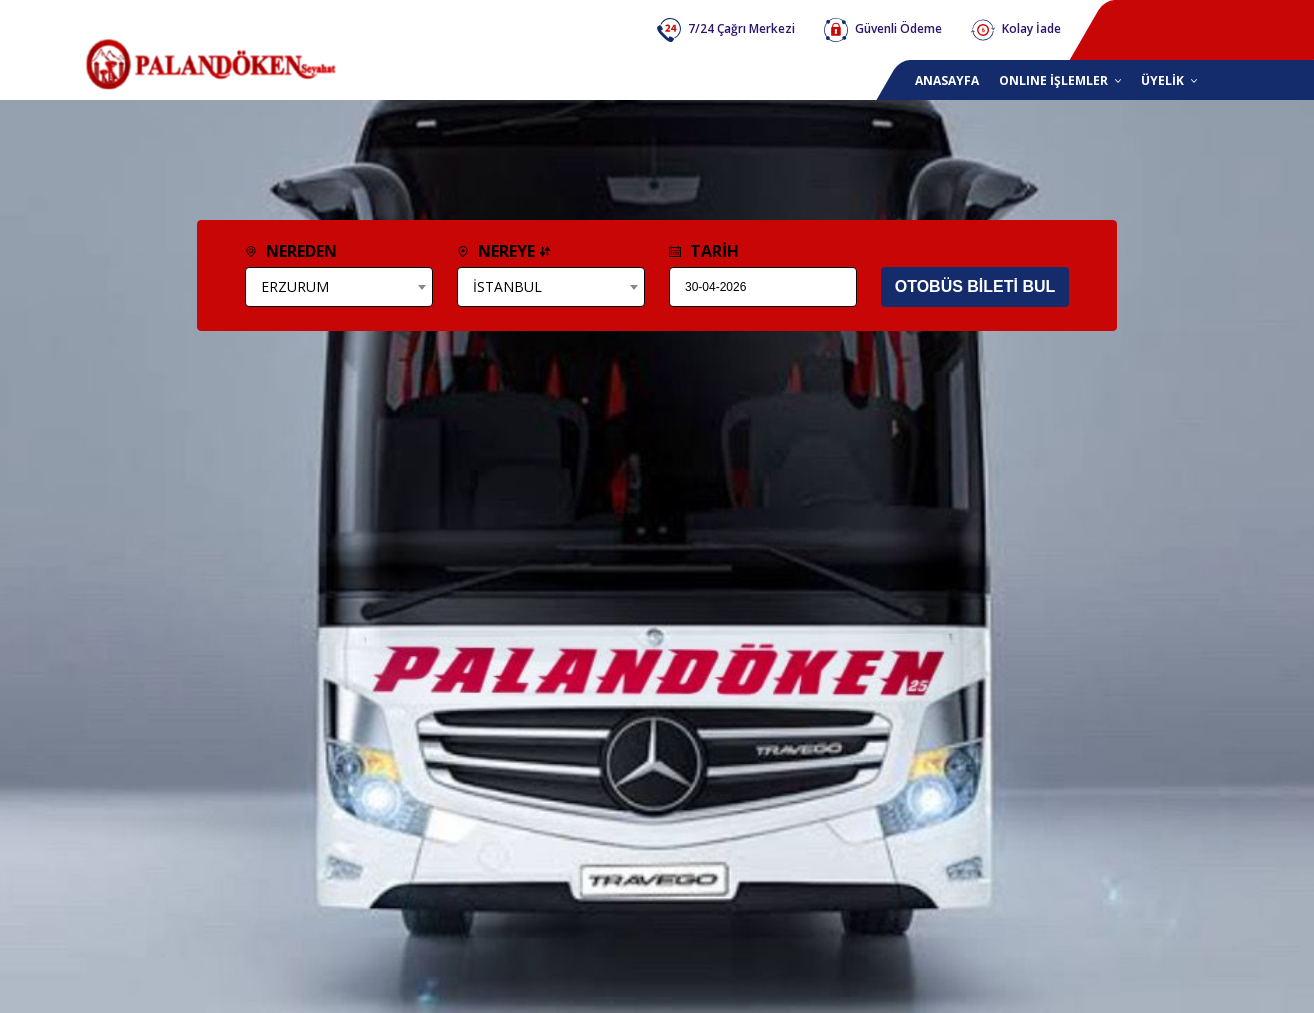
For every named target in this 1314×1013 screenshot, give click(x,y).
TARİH (704, 251)
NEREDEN (291, 251)
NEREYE (504, 251)
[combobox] (339, 287)
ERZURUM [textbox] (295, 286)
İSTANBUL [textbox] (507, 286)
